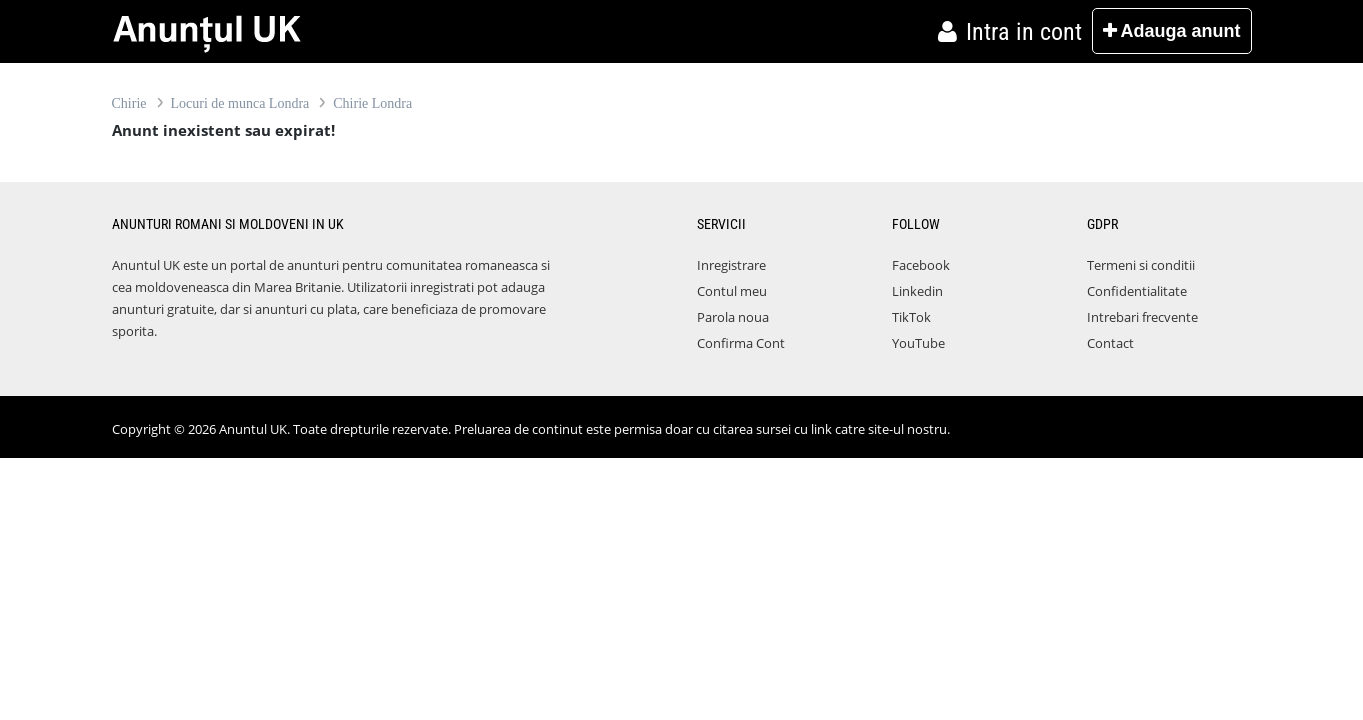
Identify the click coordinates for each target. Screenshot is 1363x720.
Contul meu (732, 291)
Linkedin (917, 291)
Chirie (129, 103)
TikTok (911, 317)
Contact (1110, 343)
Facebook (921, 265)
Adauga (1171, 31)
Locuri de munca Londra (240, 103)
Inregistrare (731, 265)
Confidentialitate (1137, 291)
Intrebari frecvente (1142, 317)
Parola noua (733, 317)
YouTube (918, 343)
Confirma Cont (741, 343)
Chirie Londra (372, 103)
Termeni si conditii (1141, 265)
